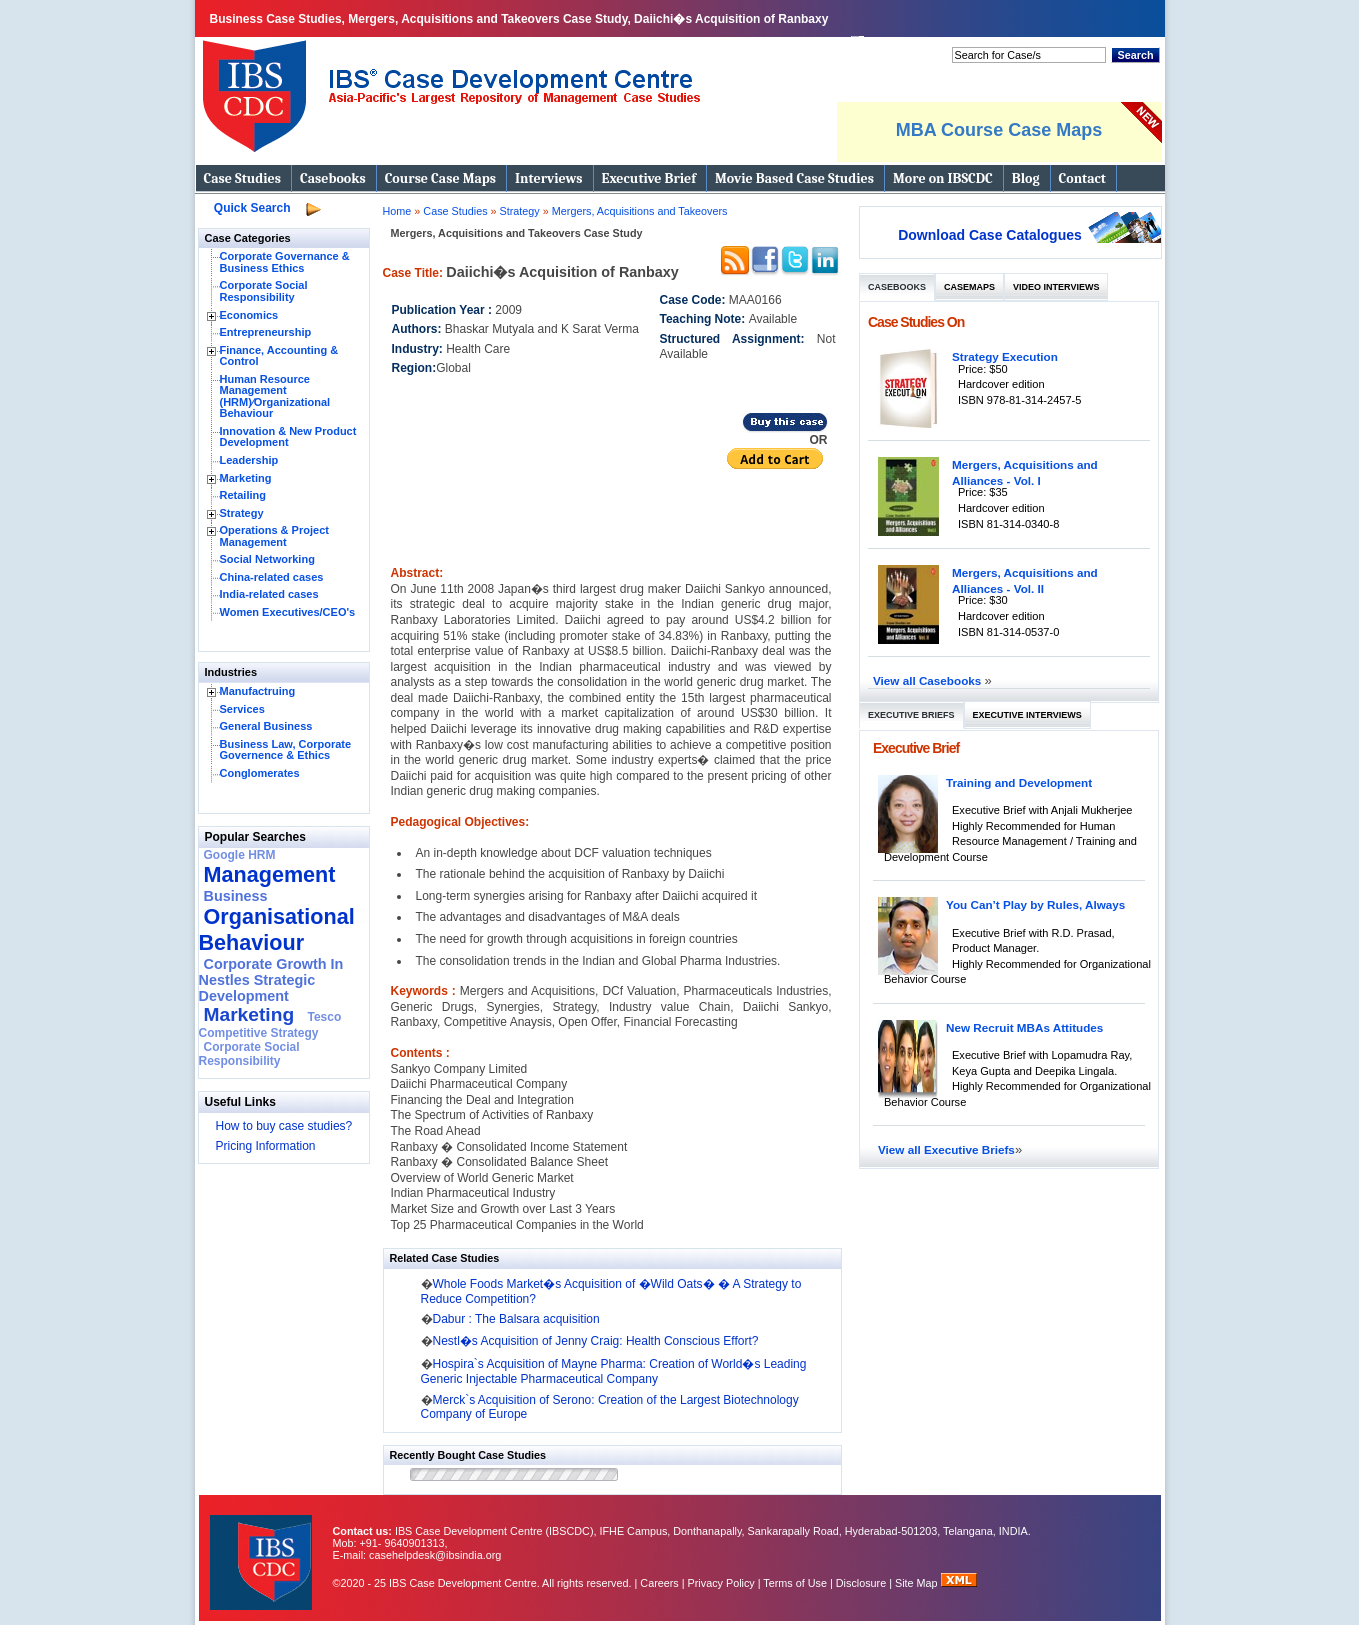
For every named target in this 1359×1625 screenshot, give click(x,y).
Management (270, 874)
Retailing (243, 495)
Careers (659, 1583)
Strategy (242, 513)
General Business (266, 726)
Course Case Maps (440, 178)
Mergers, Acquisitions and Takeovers (640, 211)
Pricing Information (266, 1146)
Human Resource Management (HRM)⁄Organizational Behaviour (275, 396)
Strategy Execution (1005, 356)
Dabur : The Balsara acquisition (516, 1319)
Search (1135, 55)
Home (397, 211)
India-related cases (269, 594)
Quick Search (252, 208)
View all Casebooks (929, 680)
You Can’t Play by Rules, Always (1035, 904)
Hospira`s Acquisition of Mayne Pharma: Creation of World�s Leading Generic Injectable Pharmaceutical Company (614, 1371)
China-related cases (272, 577)
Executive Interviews (1027, 715)
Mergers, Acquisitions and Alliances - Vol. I (1025, 472)
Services (242, 709)
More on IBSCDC (943, 178)
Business (236, 896)
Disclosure (861, 1583)
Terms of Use (795, 1583)
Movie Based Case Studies (794, 178)
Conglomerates (260, 773)
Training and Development (1019, 782)
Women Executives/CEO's (288, 612)
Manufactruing (258, 691)
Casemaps (969, 287)
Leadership (249, 460)
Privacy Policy (721, 1583)
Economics (249, 315)
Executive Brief (649, 178)
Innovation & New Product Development (288, 437)
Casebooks (333, 178)
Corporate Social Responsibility (264, 291)
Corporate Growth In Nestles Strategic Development (271, 980)
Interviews (548, 178)
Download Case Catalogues (990, 235)
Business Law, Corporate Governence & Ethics (286, 750)
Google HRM (240, 855)
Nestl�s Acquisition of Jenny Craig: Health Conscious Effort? (596, 1341)
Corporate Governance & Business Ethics (285, 262)
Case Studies (243, 178)
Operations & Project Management (274, 536)
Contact (1082, 178)
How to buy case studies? (284, 1126)
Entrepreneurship (266, 332)
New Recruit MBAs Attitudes (1024, 1027)
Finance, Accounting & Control (279, 356)
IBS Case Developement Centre (263, 1549)
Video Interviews (1056, 287)
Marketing (246, 478)
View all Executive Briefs (946, 1149)
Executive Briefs (911, 715)
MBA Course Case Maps (999, 130)
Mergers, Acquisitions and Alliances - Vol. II (1025, 580)
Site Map (918, 1583)
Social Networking (267, 559)
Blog (1026, 178)
